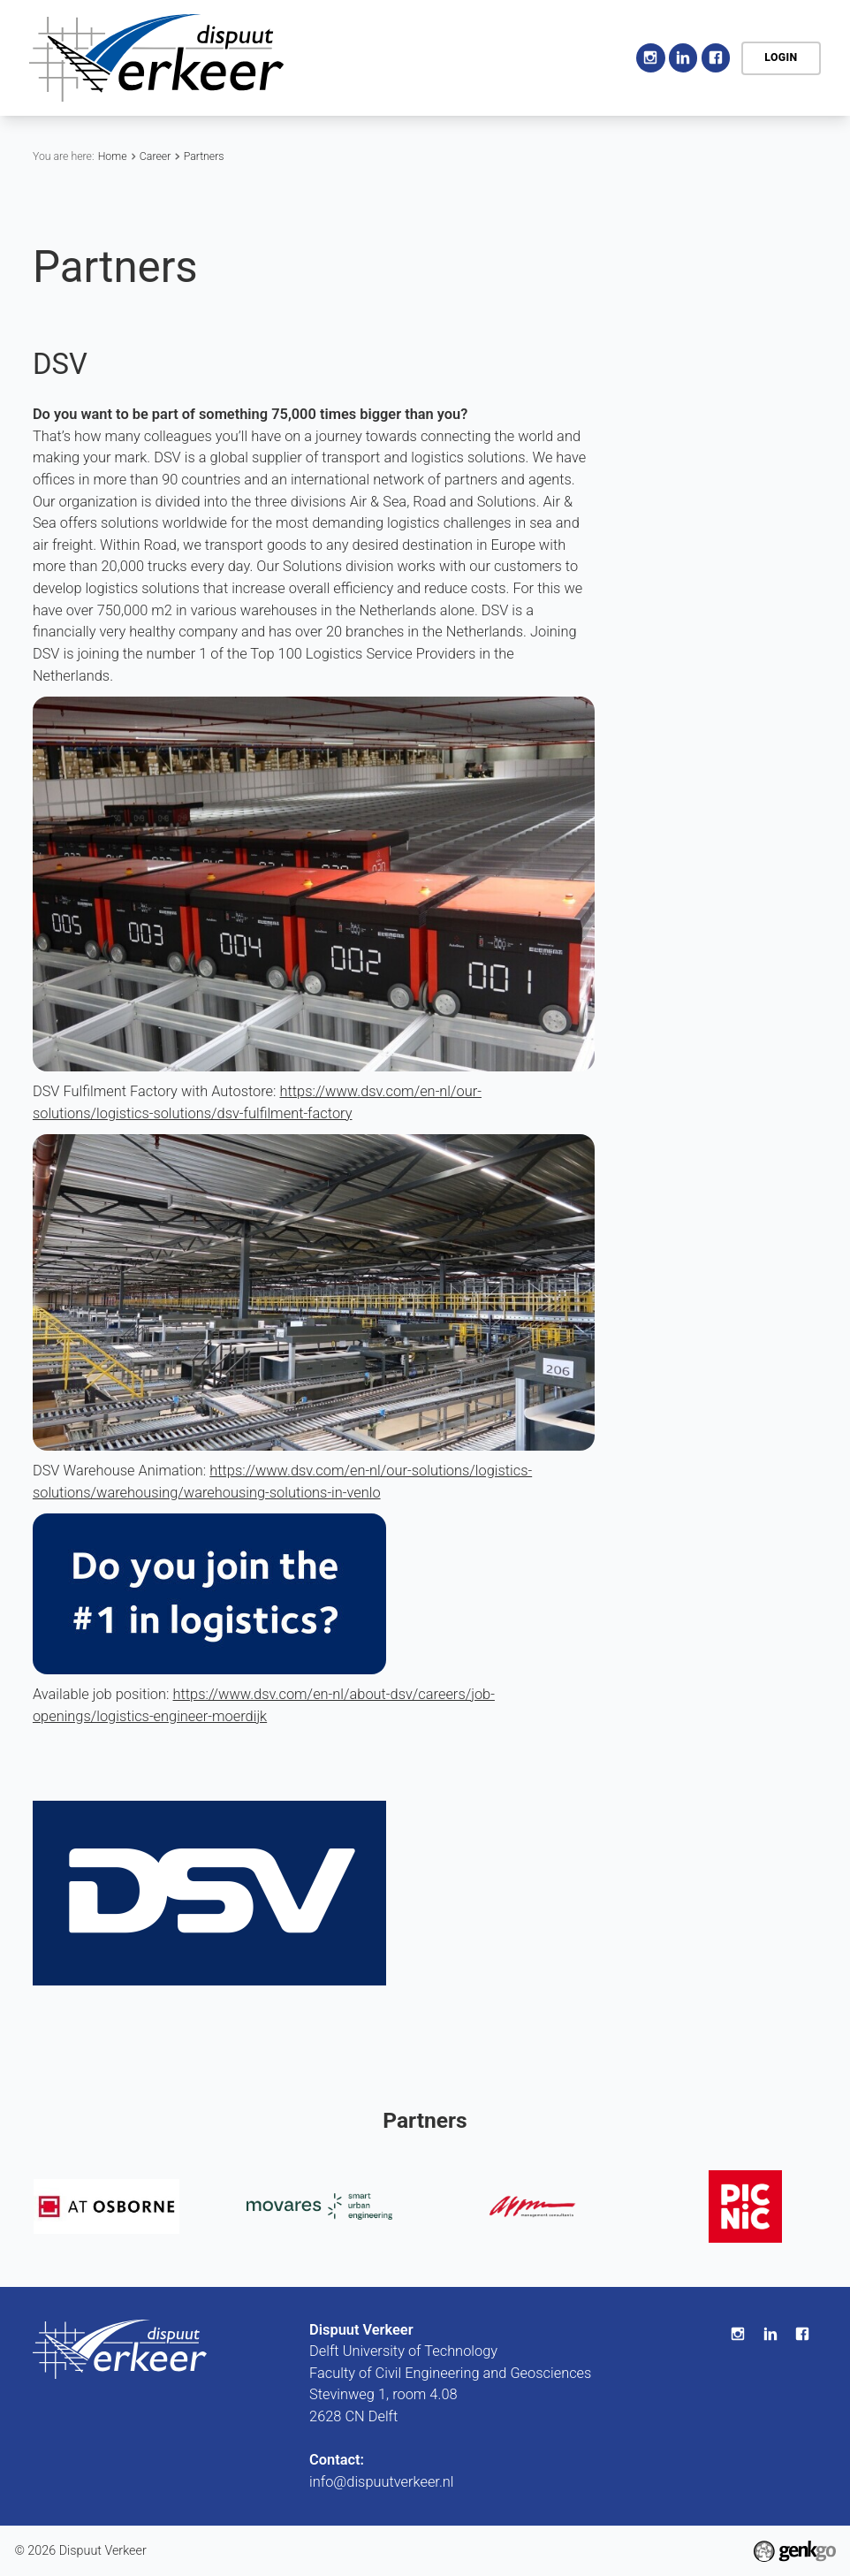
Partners (204, 156)
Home (415, 58)
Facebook (716, 57)
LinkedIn (683, 57)
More (581, 57)
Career (155, 156)
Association (488, 57)
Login (780, 57)
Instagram (650, 57)
